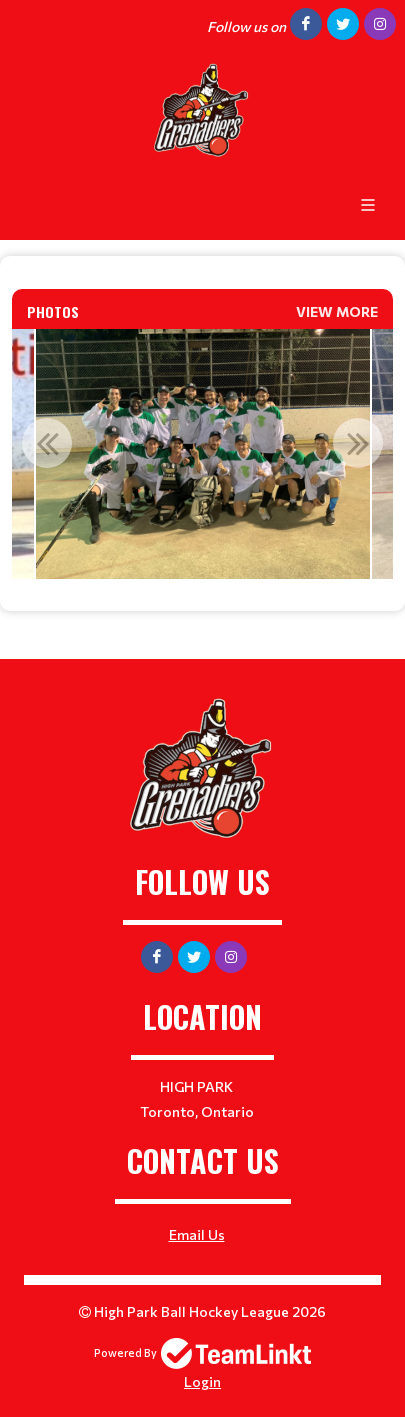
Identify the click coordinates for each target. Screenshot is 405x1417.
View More (337, 311)
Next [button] (358, 443)
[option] (202, 454)
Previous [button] (47, 443)
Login (202, 1381)
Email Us (197, 1234)
